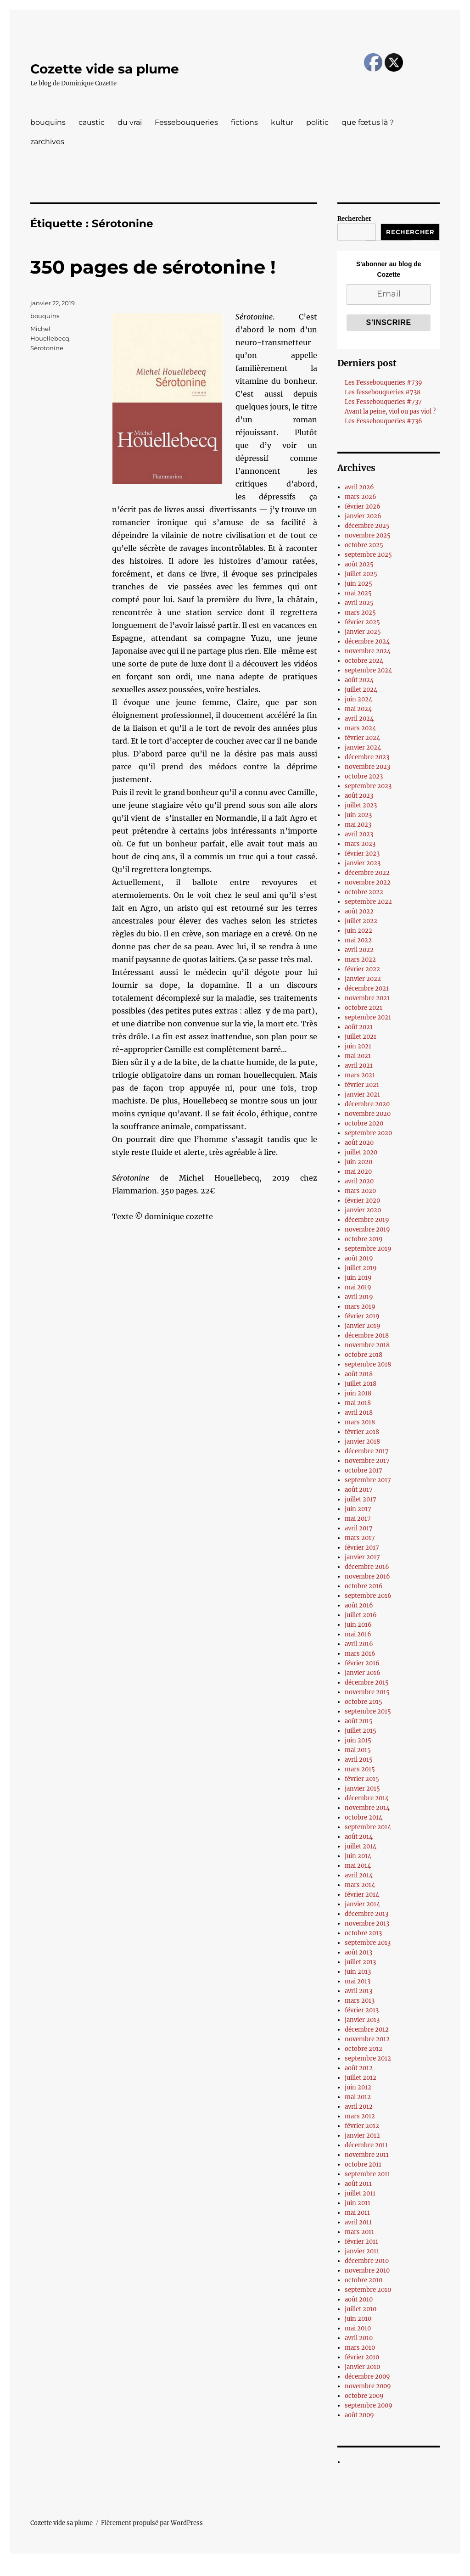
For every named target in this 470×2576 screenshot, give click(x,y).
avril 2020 (359, 1181)
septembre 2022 (368, 902)
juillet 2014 (360, 1846)
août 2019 (359, 1258)
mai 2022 (358, 940)
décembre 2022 (367, 873)
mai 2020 (358, 1172)
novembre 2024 (368, 651)
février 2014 (362, 1894)
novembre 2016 (367, 1576)
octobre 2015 (363, 1702)
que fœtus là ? (367, 122)
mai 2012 (358, 2097)
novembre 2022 (368, 882)
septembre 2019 (368, 1249)
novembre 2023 (367, 767)
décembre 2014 (367, 1798)
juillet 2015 (360, 1731)
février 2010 (362, 2357)
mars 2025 (360, 612)
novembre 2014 (367, 1808)
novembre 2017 (367, 1461)
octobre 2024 (364, 661)
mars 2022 (360, 959)
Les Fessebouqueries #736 (383, 421)
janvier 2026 (363, 516)
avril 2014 (359, 1875)
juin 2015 (358, 1740)
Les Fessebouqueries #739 (383, 382)
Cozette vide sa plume (104, 69)
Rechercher (354, 219)
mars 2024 (360, 728)
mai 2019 (358, 1287)
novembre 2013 (367, 1923)
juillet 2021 (360, 1037)
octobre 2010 (363, 2280)
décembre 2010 (367, 2261)
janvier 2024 (363, 747)
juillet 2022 (361, 921)
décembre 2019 (367, 1220)
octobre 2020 (364, 1123)
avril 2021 (359, 1066)
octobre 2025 (364, 545)
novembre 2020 (368, 1114)
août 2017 (359, 1490)
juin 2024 (358, 699)
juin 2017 (358, 1509)
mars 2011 (359, 2232)
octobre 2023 (364, 776)
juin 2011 (357, 2203)
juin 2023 (358, 815)
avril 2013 (358, 1991)
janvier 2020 (363, 1210)
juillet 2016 (361, 1615)
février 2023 (362, 853)
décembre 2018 (367, 1335)
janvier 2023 (362, 863)
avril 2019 (359, 1297)
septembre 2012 (368, 2058)
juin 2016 (358, 1625)
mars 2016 (360, 1654)
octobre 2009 (364, 2396)
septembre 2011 (367, 2174)
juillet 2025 (361, 574)
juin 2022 (358, 931)
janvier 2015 (362, 1788)
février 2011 (361, 2242)
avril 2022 (359, 950)
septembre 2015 (368, 1711)
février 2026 (362, 506)
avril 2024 (359, 718)
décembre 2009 (367, 2376)
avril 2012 (359, 2107)
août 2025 (359, 564)
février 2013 (362, 2010)
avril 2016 (359, 1644)
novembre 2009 (368, 2386)
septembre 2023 (368, 786)
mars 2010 (360, 2348)
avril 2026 (359, 487)
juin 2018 (358, 1393)
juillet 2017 (360, 1499)
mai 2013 (357, 1981)
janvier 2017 (362, 1557)
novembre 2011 (367, 2155)
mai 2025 (358, 593)
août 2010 (359, 2299)
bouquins (48, 122)
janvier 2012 (362, 2135)
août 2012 (359, 2068)
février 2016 (362, 1663)
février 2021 (362, 1085)
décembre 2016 (367, 1567)
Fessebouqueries (186, 122)
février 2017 (362, 1547)
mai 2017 (358, 1519)
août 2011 (358, 2184)
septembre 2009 (368, 2405)
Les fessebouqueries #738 (382, 392)
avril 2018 (359, 1413)
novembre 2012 (367, 2039)
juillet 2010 (360, 2309)
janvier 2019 (362, 1326)
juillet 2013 (360, 1962)
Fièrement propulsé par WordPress (152, 2523)
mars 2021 (360, 1075)
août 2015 (359, 1721)
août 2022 (359, 911)
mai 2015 (358, 1750)
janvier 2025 (363, 632)
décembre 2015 (367, 1682)
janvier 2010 (362, 2367)
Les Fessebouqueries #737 (383, 402)
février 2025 (362, 622)
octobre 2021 (363, 1008)
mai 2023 (358, 825)
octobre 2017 (363, 1470)
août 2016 (359, 1605)
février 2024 (362, 738)
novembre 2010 (367, 2270)
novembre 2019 (367, 1229)
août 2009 (359, 2415)
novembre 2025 (368, 535)
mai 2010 (358, 2328)
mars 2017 (360, 1538)
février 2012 (362, 2126)
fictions (244, 122)
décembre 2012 (367, 2029)
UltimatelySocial (310, 2569)
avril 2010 (359, 2338)
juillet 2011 (360, 2193)
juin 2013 (358, 1972)
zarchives (47, 141)
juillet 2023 (361, 805)
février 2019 (362, 1316)
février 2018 (362, 1432)
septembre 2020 (368, 1133)
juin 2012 (358, 2087)
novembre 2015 (367, 1692)
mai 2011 (357, 2213)
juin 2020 (358, 1162)
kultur (282, 122)
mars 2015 (360, 1769)
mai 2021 (358, 1056)
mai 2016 (358, 1634)
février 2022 (362, 969)
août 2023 (359, 796)
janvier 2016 (362, 1673)
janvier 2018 (362, 1441)
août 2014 (359, 1837)
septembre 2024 (368, 670)
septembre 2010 (368, 2290)
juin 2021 (358, 1046)
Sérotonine (46, 348)
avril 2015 (359, 1760)
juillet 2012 (360, 2078)
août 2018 (359, 1374)
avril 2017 (359, 1528)
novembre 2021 (367, 998)
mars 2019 (360, 1306)
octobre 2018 (363, 1355)
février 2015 (362, 1779)
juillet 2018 (360, 1384)
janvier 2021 (362, 1094)
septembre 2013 (368, 1943)
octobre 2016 (364, 1586)
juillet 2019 (361, 1268)
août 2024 (359, 680)
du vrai (130, 122)
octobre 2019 (364, 1239)
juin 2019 (358, 1278)
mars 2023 (360, 844)
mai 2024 (358, 709)
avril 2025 (359, 603)
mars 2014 (360, 1885)
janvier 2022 (363, 979)
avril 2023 (359, 834)
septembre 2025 (368, 555)
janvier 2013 (362, 2020)
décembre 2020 (367, 1104)
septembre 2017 (368, 1480)
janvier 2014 (362, 1904)
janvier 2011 (362, 2251)
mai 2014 (358, 1866)
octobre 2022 (364, 892)
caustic (91, 122)
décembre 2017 (367, 1451)
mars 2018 (360, 1422)
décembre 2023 (367, 757)
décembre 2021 (367, 988)
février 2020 (362, 1200)
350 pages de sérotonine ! (153, 267)
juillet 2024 (361, 690)
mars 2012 (360, 2116)
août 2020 (359, 1143)
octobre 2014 (363, 1817)
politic (317, 122)
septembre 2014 (368, 1827)
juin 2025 (358, 584)
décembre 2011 (366, 2145)
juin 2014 (358, 1856)
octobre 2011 (363, 2164)
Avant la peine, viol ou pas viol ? (390, 411)
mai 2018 (358, 1403)
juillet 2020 (361, 1152)
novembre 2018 (367, 1345)
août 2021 (359, 1027)
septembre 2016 (368, 1596)
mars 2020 (360, 1191)
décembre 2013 (366, 1914)
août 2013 (358, 1952)
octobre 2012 (363, 2049)
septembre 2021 (368, 1017)
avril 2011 (358, 2222)
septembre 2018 (368, 1364)
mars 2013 (360, 2001)
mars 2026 (360, 497)
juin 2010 (358, 2319)
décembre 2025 (367, 526)
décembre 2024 (367, 641)
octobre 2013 (363, 1933)
